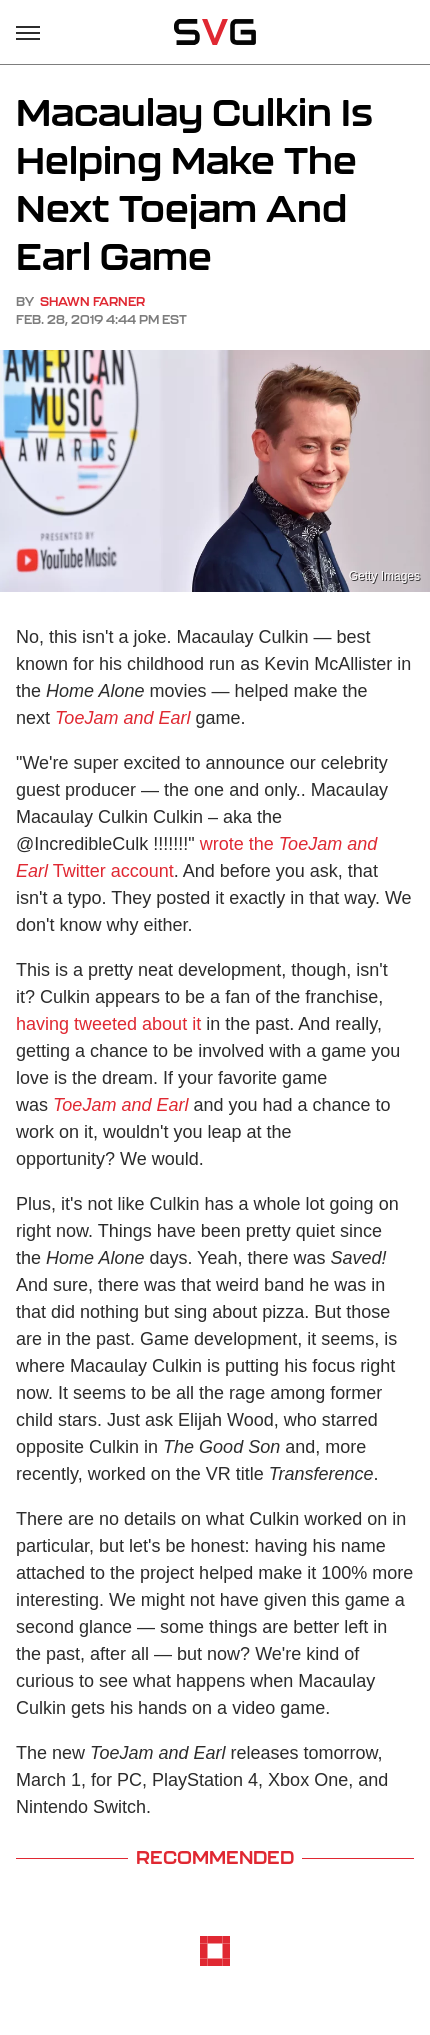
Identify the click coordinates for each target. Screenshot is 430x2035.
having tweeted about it (108, 1024)
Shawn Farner (92, 301)
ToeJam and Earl (122, 718)
